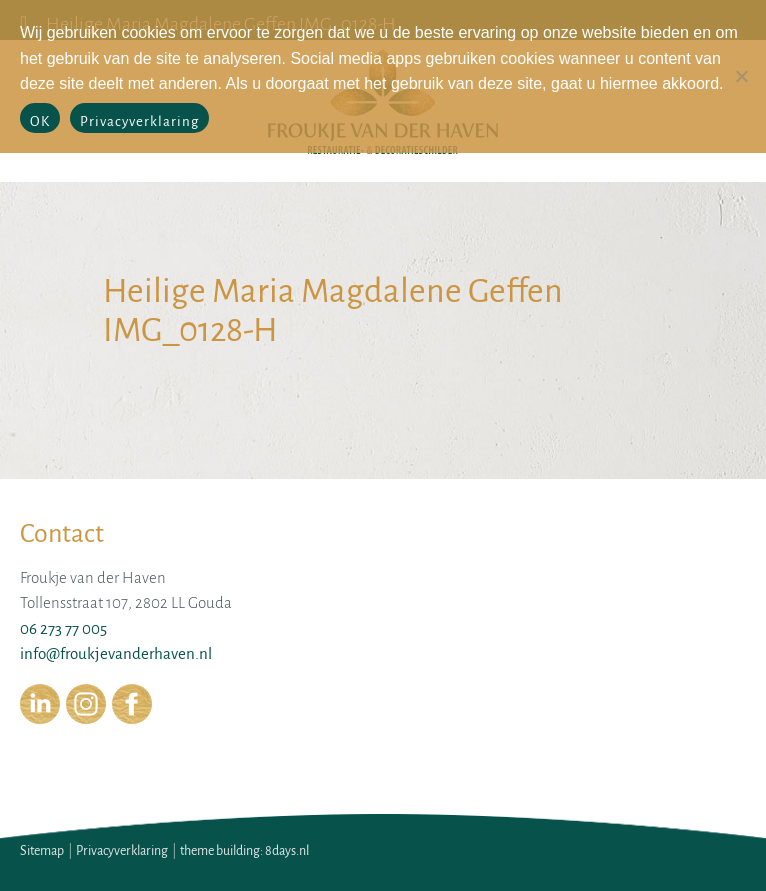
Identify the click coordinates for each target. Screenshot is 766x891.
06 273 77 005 (63, 628)
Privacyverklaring (122, 851)
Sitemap (42, 851)
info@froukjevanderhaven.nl (116, 653)
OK (40, 121)
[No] (741, 76)
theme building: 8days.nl (244, 851)
